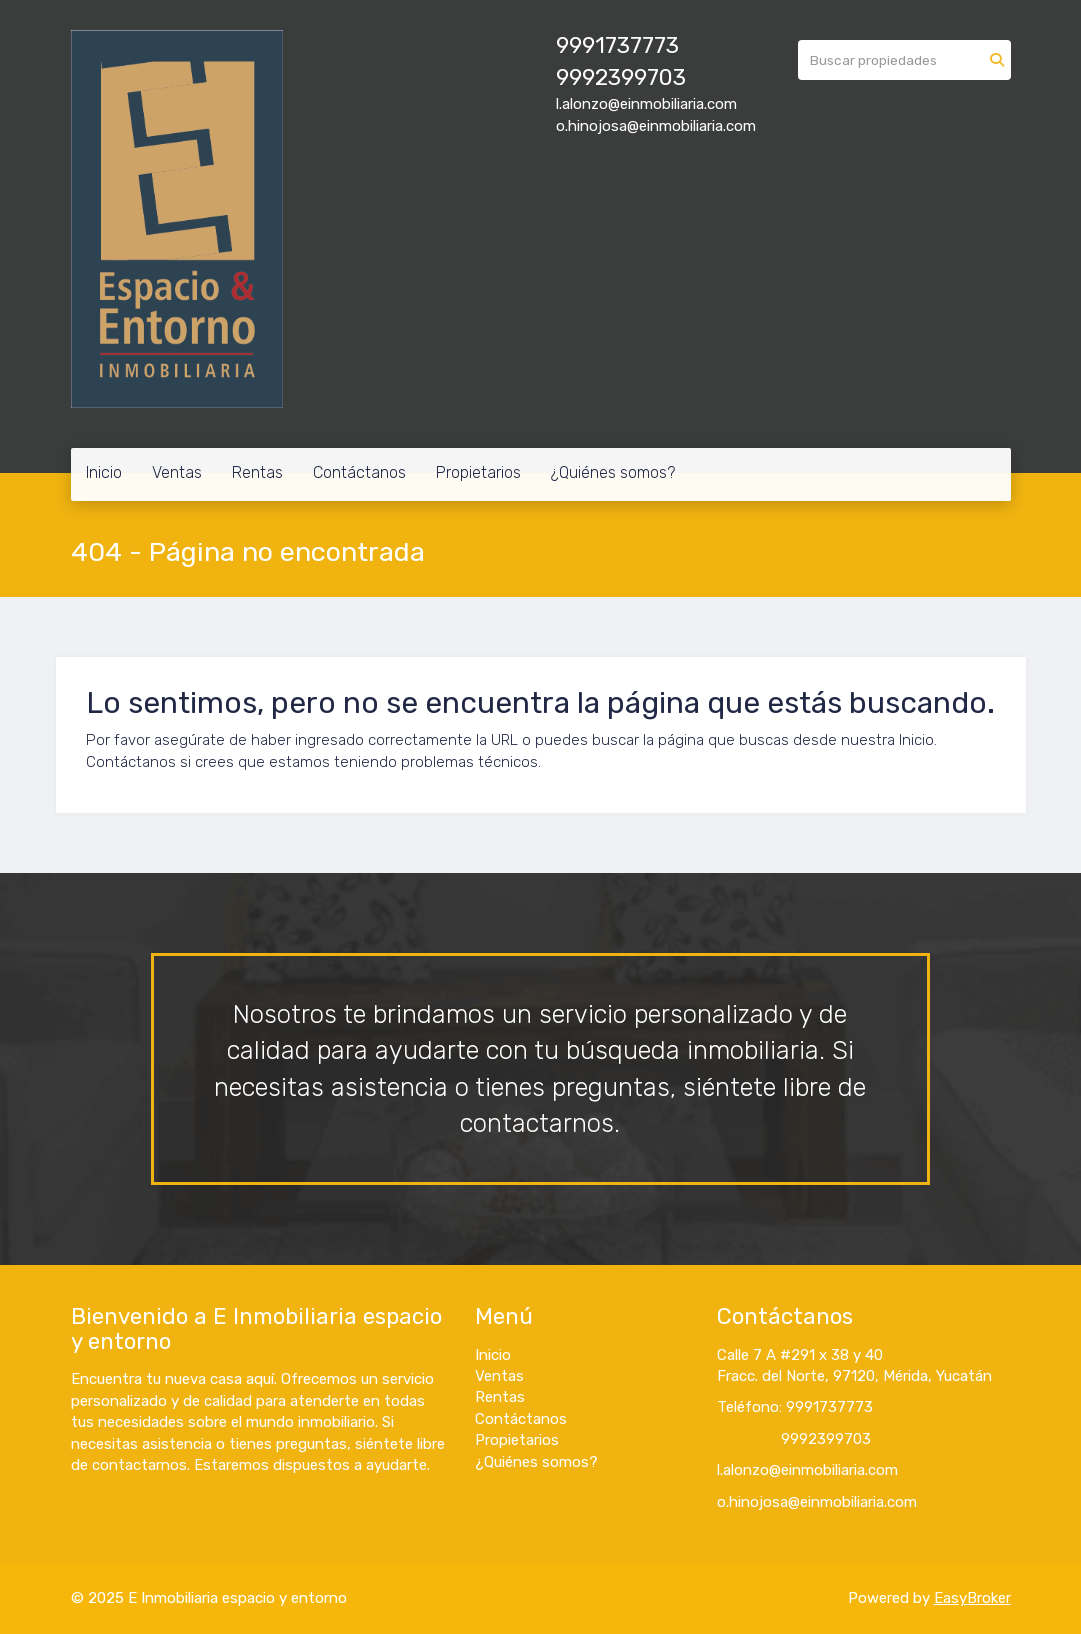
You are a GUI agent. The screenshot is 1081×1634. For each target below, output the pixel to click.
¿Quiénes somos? (613, 472)
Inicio (104, 472)
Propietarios (478, 472)
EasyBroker (972, 1598)
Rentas (257, 472)
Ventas (177, 472)
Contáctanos (359, 472)
